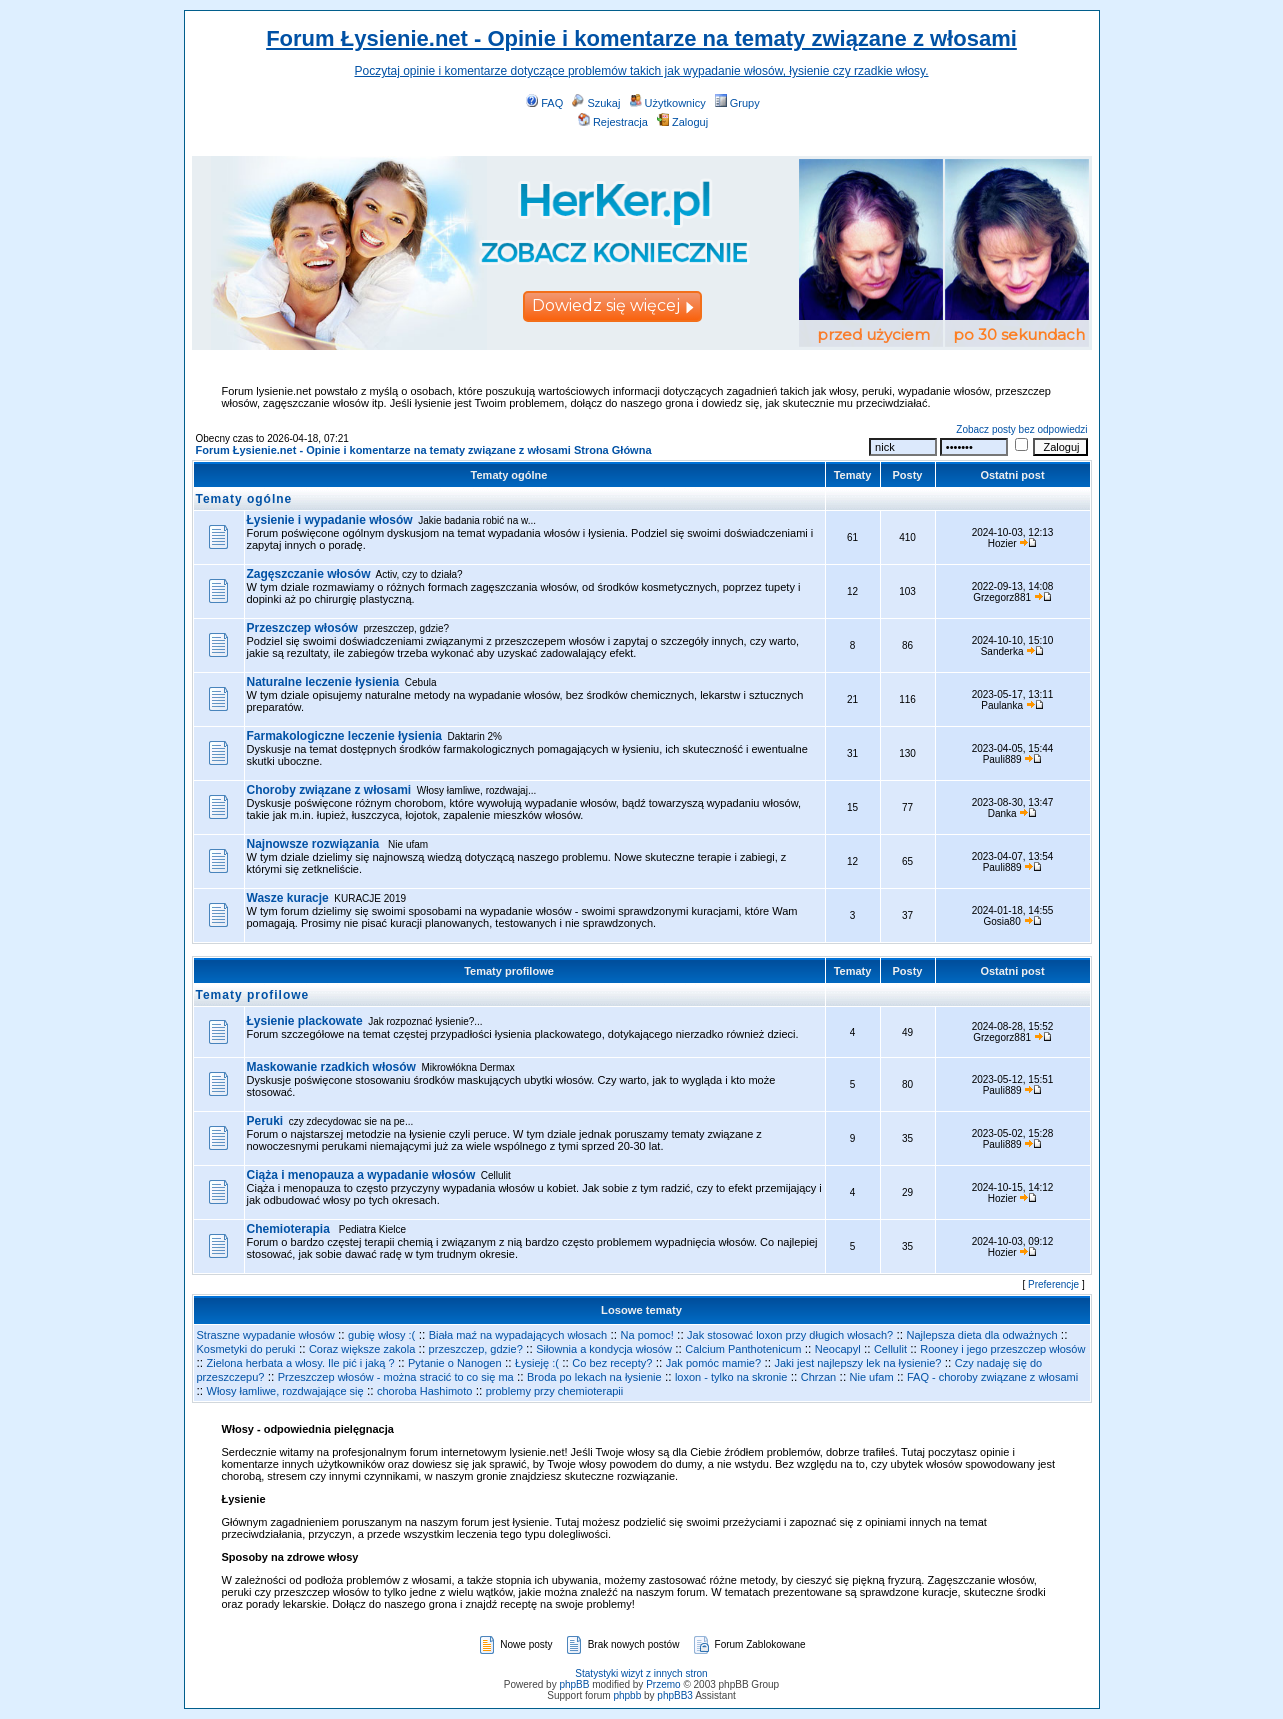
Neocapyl (838, 1349)
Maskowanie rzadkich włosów (331, 1067)
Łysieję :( (537, 1363)
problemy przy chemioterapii (555, 1391)
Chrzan (818, 1377)
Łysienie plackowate (305, 1021)
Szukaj (596, 103)
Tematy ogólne (509, 475)
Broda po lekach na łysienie (594, 1377)
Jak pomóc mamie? (713, 1363)
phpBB (574, 1684)
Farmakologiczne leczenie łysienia (344, 736)
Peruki (265, 1121)
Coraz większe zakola (362, 1349)
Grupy (737, 103)
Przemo (663, 1684)
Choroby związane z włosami (329, 790)
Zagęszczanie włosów (309, 574)
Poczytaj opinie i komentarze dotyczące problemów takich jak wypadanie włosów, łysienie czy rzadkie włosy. (641, 71)
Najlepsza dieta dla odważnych (981, 1335)
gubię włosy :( (381, 1335)
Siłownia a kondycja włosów (604, 1349)
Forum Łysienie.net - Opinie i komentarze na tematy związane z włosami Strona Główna (424, 450)
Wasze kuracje (288, 898)
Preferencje (1053, 1284)
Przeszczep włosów (302, 628)
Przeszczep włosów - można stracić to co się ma (396, 1377)
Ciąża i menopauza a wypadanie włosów (361, 1175)
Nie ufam (872, 1377)
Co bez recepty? (612, 1363)
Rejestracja (613, 122)
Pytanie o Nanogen (455, 1363)
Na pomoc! (647, 1335)
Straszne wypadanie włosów (266, 1335)
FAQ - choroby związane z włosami (992, 1377)
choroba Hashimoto (424, 1391)
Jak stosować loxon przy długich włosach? (790, 1335)
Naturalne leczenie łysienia (323, 682)
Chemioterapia (290, 1229)
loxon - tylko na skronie (731, 1377)
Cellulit (890, 1349)
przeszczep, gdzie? (476, 1349)
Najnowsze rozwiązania (315, 844)
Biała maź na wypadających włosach (518, 1335)
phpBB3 (675, 1695)
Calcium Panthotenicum (743, 1349)
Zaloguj (682, 122)
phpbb (627, 1695)
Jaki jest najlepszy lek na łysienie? (857, 1363)
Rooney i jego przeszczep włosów (1002, 1349)
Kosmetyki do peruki (246, 1349)
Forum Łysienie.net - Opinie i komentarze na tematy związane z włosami (641, 38)
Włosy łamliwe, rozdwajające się (285, 1391)
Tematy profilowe (509, 971)
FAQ (544, 103)
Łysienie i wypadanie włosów (330, 520)
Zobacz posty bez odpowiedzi (1021, 429)
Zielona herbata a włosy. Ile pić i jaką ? (301, 1363)
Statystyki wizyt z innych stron (641, 1673)
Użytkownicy (668, 103)
